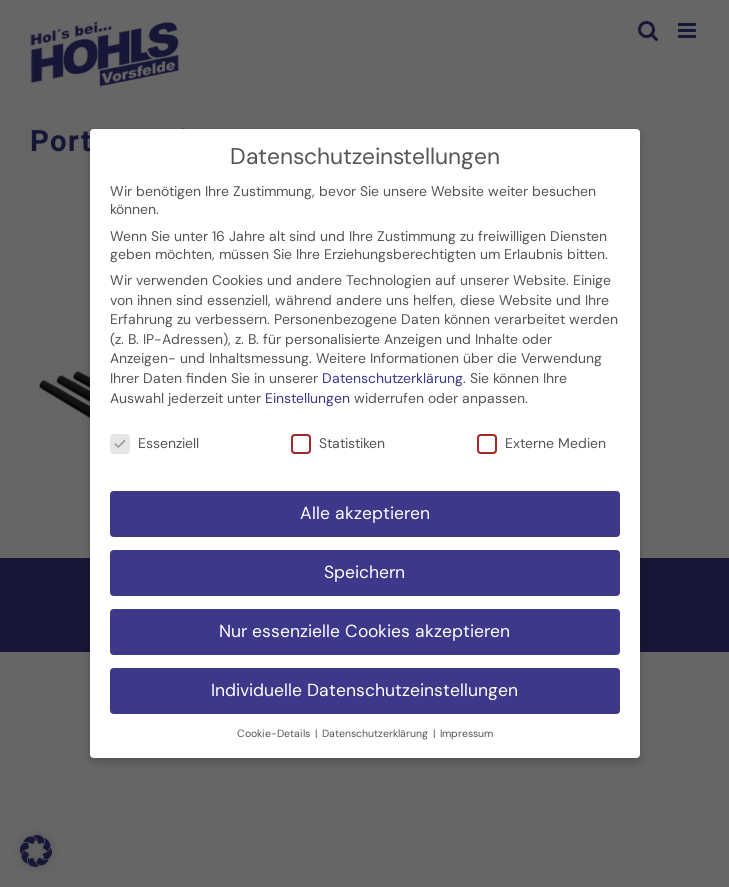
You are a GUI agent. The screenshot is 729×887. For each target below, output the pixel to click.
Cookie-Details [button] (275, 729)
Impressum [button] (466, 729)
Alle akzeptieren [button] (365, 509)
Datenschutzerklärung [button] (376, 729)
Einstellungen (307, 394)
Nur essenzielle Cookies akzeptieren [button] (364, 627)
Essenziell (154, 440)
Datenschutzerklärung (392, 374)
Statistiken (338, 440)
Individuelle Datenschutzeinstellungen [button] (364, 686)
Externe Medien (541, 440)
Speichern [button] (364, 568)
